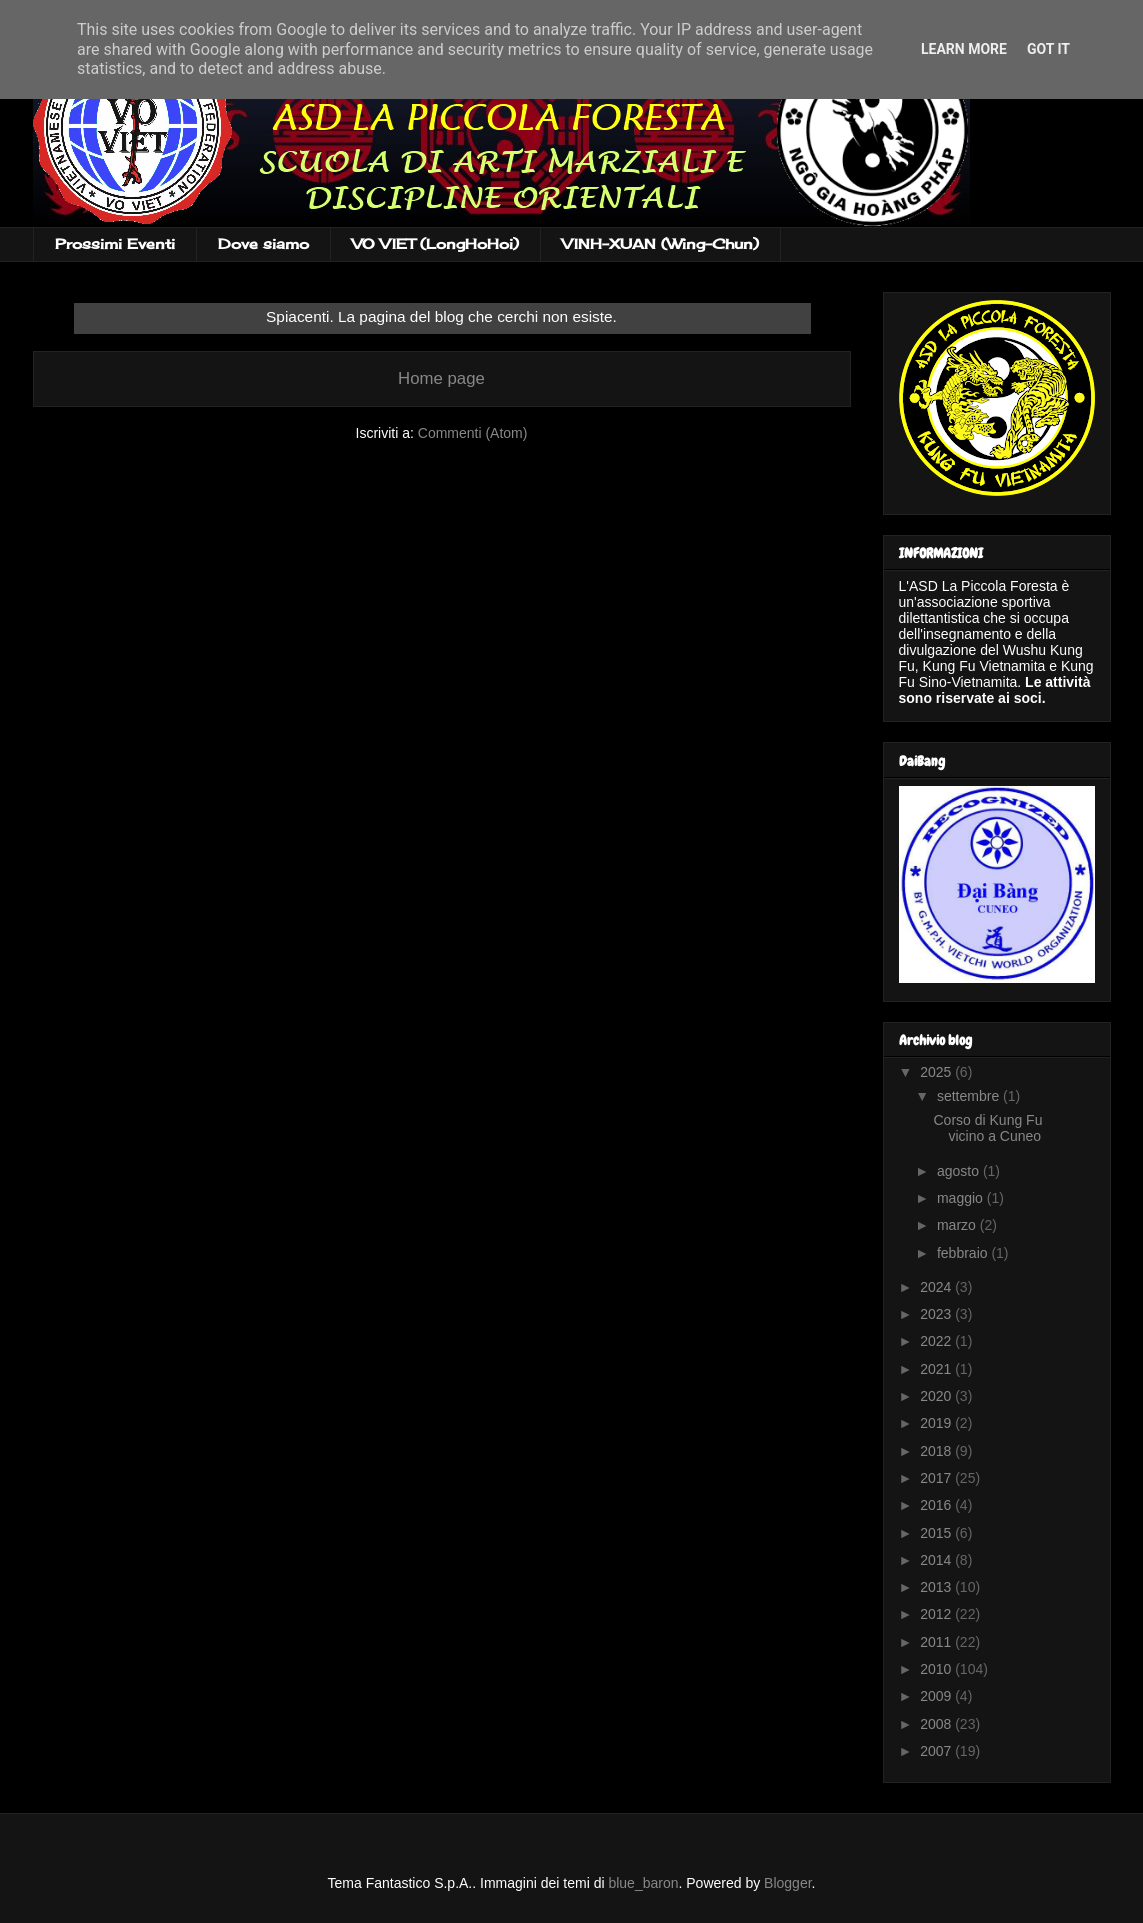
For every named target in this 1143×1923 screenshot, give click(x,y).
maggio (962, 1198)
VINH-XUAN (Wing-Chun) (660, 243)
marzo (958, 1225)
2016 (937, 1505)
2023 (937, 1314)
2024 (937, 1287)
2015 (937, 1533)
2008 (937, 1724)
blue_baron (643, 1883)
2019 (937, 1423)
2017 (937, 1478)
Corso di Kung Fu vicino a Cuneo (987, 1128)
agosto (960, 1171)
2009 (937, 1696)
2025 (937, 1072)
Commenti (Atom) (473, 433)
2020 (937, 1396)
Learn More (964, 49)
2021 (937, 1369)
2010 (937, 1669)
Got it (1048, 49)
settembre (970, 1096)
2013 (937, 1587)
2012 (937, 1614)
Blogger (787, 1883)
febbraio (964, 1253)
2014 (937, 1560)
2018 (937, 1451)
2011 (937, 1642)
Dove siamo (263, 243)
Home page (441, 378)
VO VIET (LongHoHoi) (435, 243)
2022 (937, 1341)
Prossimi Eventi (115, 243)
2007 (937, 1751)
